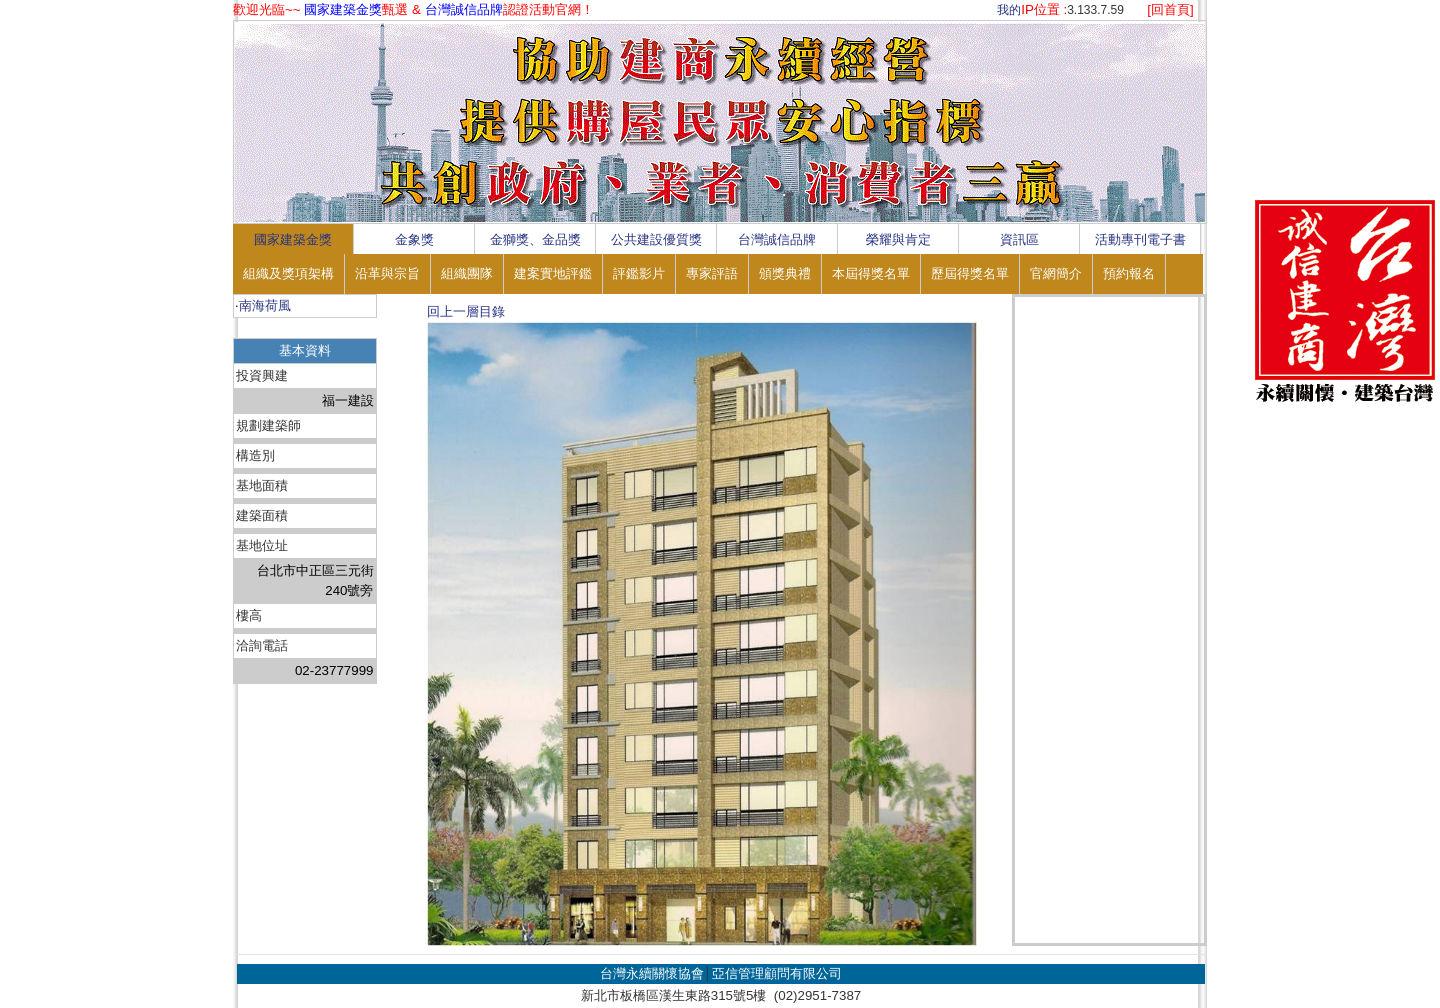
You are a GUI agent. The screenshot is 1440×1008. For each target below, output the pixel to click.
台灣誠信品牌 (777, 239)
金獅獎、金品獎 (535, 239)
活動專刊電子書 (1140, 239)
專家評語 (712, 273)
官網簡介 (1056, 273)
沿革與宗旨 (387, 273)
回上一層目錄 (466, 311)
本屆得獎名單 (871, 273)
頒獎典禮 (785, 273)
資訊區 (1019, 239)
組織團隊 (467, 273)
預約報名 (1129, 273)
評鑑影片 (639, 273)
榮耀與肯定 (898, 239)
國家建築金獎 (293, 239)
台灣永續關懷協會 (652, 973)
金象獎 (414, 239)
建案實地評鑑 (553, 273)
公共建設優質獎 (656, 239)
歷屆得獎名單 (970, 273)
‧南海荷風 (263, 305)
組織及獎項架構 (288, 273)
